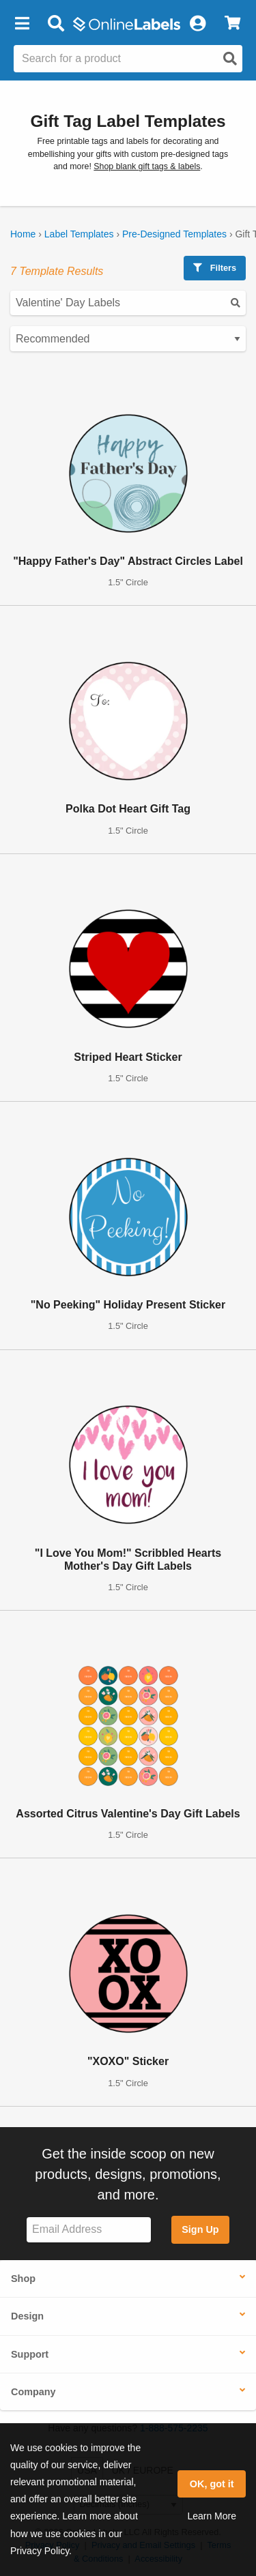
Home (22, 234)
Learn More (211, 2516)
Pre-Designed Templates (174, 234)
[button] (21, 24)
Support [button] (29, 2354)
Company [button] (33, 2391)
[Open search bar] (55, 24)
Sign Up (200, 2229)
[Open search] (230, 58)
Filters (214, 268)
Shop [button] (23, 2278)
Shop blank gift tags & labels (147, 166)
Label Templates (79, 234)
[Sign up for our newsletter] (89, 2229)
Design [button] (27, 2316)
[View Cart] (232, 23)
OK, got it (212, 2483)
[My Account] (197, 24)
